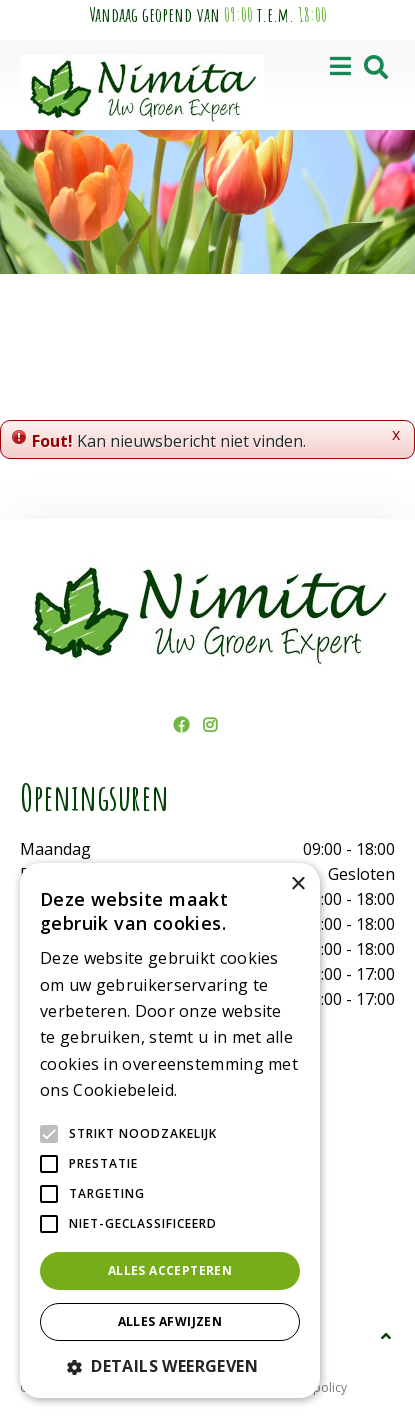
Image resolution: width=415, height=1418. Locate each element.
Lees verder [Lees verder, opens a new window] (216, 1091)
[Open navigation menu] (340, 67)
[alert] (170, 1130)
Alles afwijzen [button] (170, 1321)
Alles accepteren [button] (170, 1270)
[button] (170, 1366)
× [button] (297, 884)
